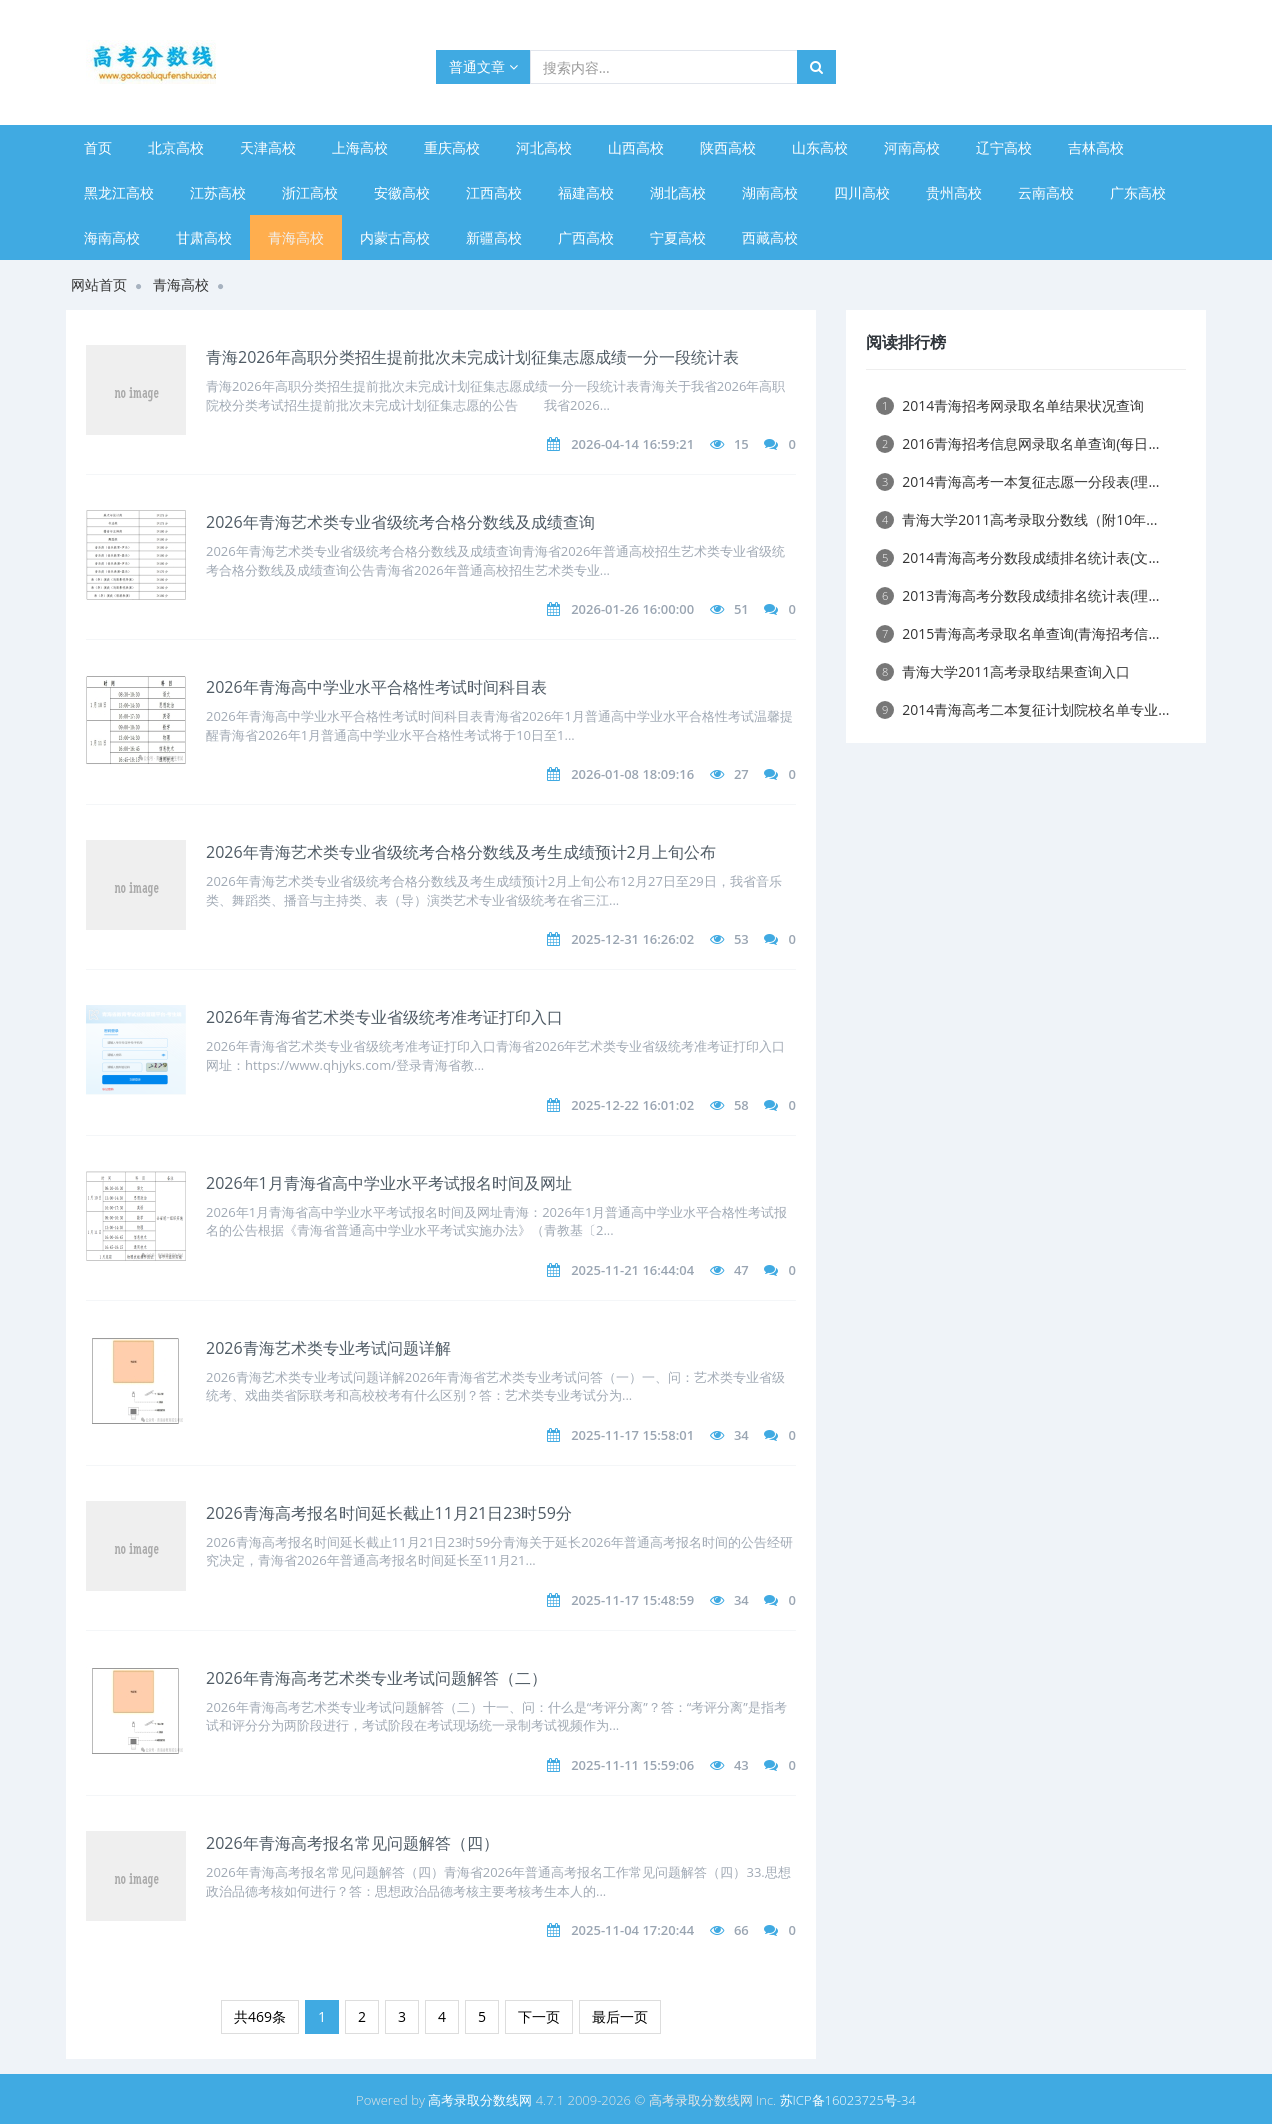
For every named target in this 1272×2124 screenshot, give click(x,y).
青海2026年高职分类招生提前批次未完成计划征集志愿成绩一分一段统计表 (472, 357)
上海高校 (360, 147)
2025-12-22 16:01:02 (632, 1105)
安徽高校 (402, 192)
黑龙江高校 (119, 192)
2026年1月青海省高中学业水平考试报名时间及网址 (389, 1183)
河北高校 (544, 147)
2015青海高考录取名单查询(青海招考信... (1017, 633)
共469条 (260, 2016)
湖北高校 (678, 192)
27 (741, 774)
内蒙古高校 (395, 237)
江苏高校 (218, 192)
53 (741, 939)
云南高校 (1046, 192)
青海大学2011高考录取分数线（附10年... (1016, 519)
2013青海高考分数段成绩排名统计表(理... (1017, 595)
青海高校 (296, 237)
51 (741, 609)
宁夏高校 (678, 237)
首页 (98, 147)
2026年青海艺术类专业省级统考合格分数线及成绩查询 (400, 522)
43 (741, 1765)
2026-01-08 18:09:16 (632, 774)
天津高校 (268, 147)
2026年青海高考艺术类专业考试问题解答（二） (376, 1678)
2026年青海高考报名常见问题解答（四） (352, 1843)
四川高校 (862, 192)
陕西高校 (728, 147)
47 (741, 1270)
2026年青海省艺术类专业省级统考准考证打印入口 (384, 1017)
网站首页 (99, 284)
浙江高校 (310, 192)
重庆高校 (452, 147)
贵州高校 (954, 192)
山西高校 (636, 147)
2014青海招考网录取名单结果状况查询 (1010, 405)
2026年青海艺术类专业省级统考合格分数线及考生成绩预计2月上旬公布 (461, 852)
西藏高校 (770, 237)
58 (741, 1105)
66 (741, 1930)
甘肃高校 (204, 237)
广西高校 (586, 237)
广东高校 (1138, 192)
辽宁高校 (1004, 147)
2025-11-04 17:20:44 (632, 1930)
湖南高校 (770, 192)
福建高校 (586, 192)
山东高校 (820, 147)
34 (741, 1435)
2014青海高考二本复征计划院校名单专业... (1022, 709)
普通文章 (483, 66)
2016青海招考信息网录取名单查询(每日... (1017, 443)
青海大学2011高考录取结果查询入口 (1003, 671)
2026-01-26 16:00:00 (632, 609)
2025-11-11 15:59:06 (632, 1765)
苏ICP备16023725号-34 (848, 2100)
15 (741, 444)
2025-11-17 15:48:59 (632, 1600)
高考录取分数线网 (480, 2100)
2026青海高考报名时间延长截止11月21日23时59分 (389, 1513)
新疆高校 (494, 237)
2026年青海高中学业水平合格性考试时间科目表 (376, 687)
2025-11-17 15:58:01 (632, 1435)
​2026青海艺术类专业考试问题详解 (328, 1348)
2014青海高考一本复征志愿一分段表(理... (1017, 481)
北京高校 (176, 147)
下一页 (539, 2016)
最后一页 (620, 2016)
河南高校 (912, 147)
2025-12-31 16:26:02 (632, 939)
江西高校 (494, 192)
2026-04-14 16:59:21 (632, 444)
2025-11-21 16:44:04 (632, 1270)
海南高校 (112, 237)
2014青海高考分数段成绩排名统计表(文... (1017, 557)
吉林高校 (1096, 147)
